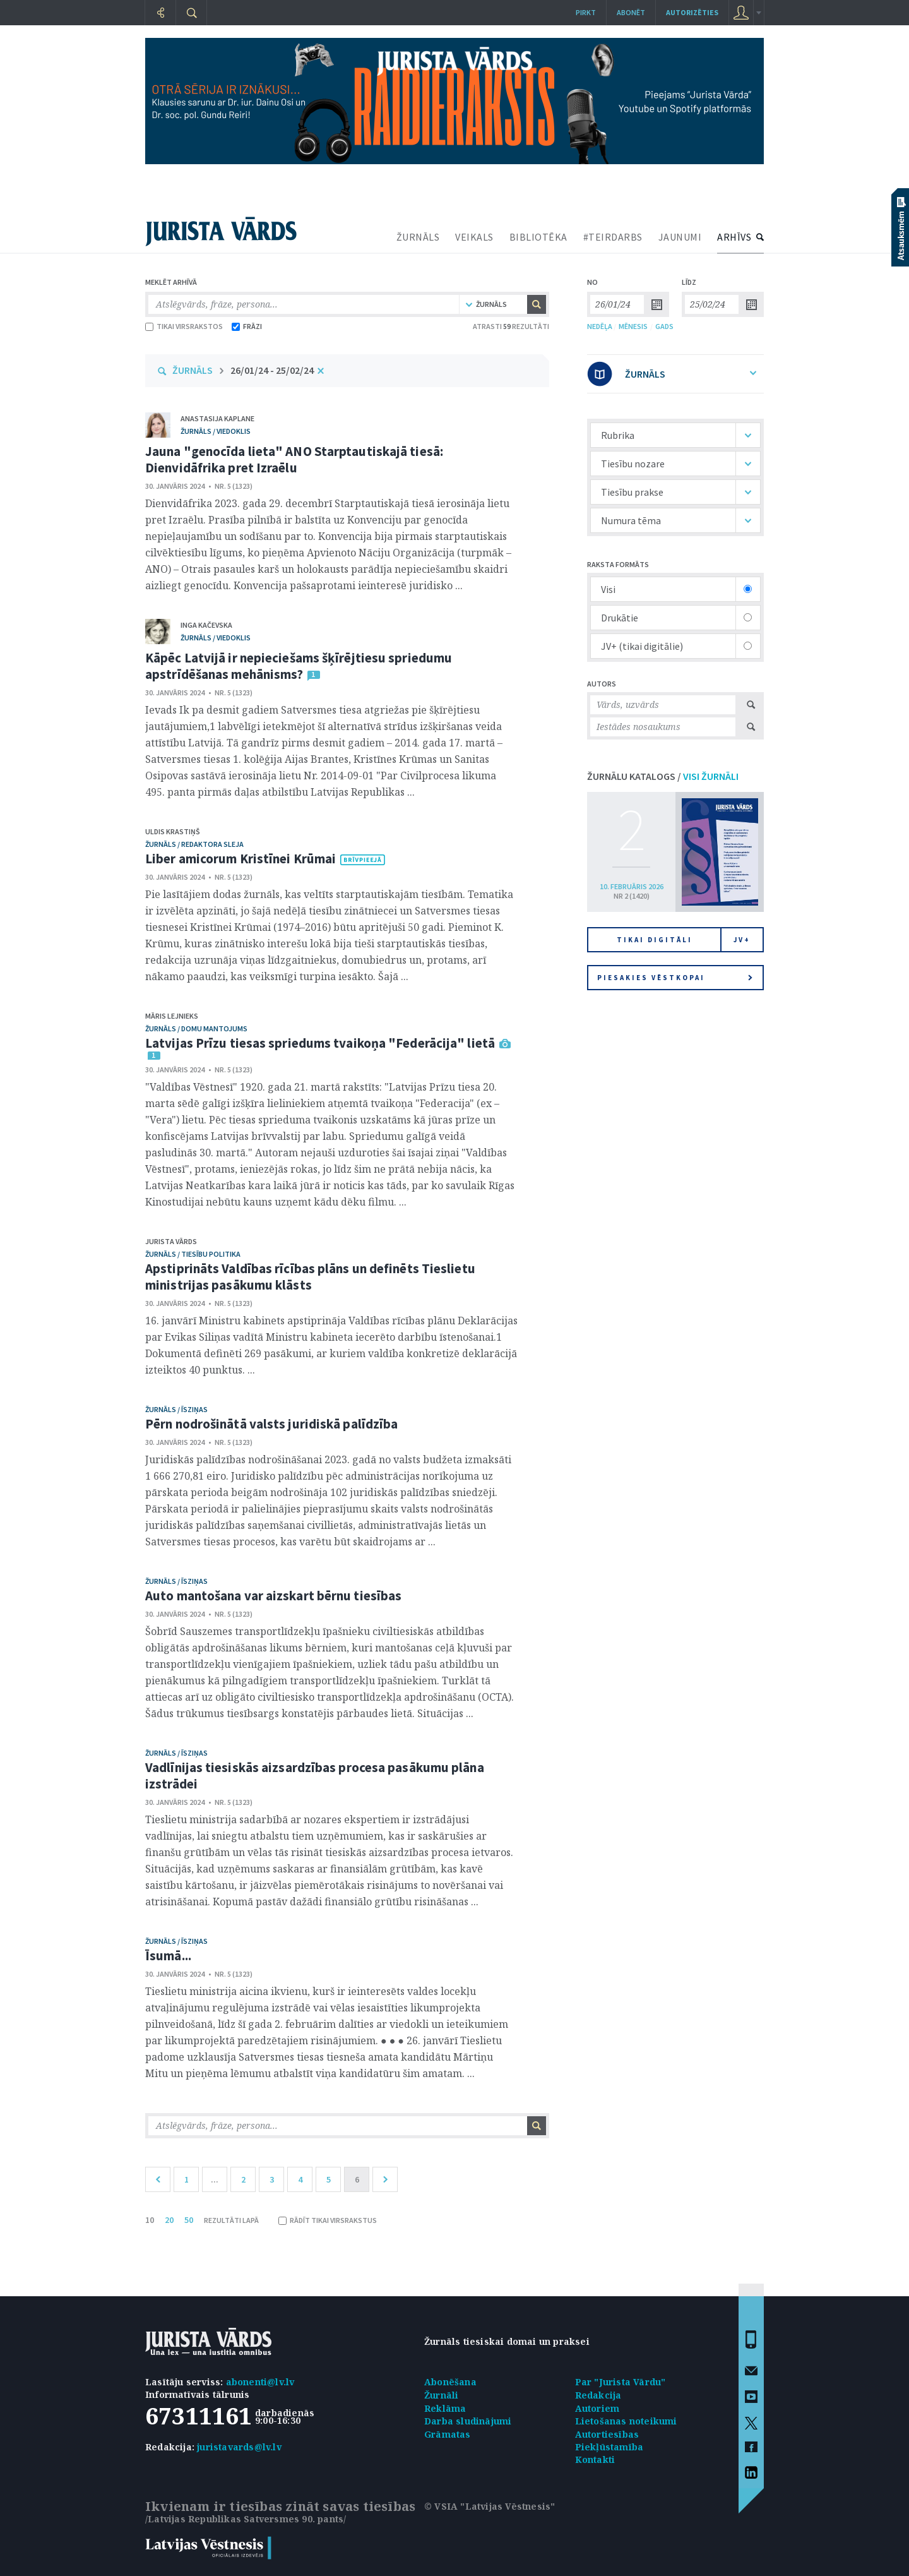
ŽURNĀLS (418, 237)
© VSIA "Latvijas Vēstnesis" (489, 2506)
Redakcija (598, 2395)
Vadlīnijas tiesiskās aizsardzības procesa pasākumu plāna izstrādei (314, 1775)
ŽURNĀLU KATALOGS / (663, 776)
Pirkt (586, 12)
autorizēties (692, 12)
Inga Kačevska (206, 625)
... (214, 2179)
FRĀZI (247, 326)
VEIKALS (474, 237)
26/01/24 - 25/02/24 (272, 370)
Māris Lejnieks (171, 1016)
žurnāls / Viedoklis (216, 431)
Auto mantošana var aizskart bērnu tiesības (273, 1595)
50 (188, 2220)
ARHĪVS (734, 237)
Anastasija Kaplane (217, 418)
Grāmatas (447, 2434)
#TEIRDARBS (613, 237)
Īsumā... (168, 1955)
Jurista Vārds (171, 1241)
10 (149, 2220)
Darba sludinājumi (467, 2421)
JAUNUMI (680, 237)
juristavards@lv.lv (239, 2447)
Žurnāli (441, 2395)
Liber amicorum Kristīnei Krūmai (240, 858)
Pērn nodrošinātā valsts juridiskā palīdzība (271, 1423)
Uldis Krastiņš (172, 831)
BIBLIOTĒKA (538, 237)
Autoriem (597, 2408)
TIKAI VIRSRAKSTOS (184, 326)
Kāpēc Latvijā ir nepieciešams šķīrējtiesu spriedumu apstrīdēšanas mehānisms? (298, 666)
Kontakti (595, 2459)
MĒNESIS (633, 326)
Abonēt (631, 12)
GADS (664, 326)
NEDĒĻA (599, 326)
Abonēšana (450, 2382)
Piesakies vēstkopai (674, 977)
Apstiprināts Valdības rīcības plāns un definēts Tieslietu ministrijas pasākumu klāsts (310, 1276)
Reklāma (445, 2408)
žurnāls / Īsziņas (176, 1409)
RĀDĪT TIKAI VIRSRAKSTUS (327, 2220)
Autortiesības (607, 2434)
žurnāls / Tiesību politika (193, 1254)
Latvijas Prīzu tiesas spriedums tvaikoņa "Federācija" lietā (320, 1042)
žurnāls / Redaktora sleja (194, 844)
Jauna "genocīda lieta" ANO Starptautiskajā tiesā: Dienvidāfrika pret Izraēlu (294, 459)
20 (169, 2220)
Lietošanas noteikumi (626, 2421)
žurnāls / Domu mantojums (196, 1028)
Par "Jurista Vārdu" (620, 2382)
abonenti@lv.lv (260, 2382)
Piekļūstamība (609, 2447)
